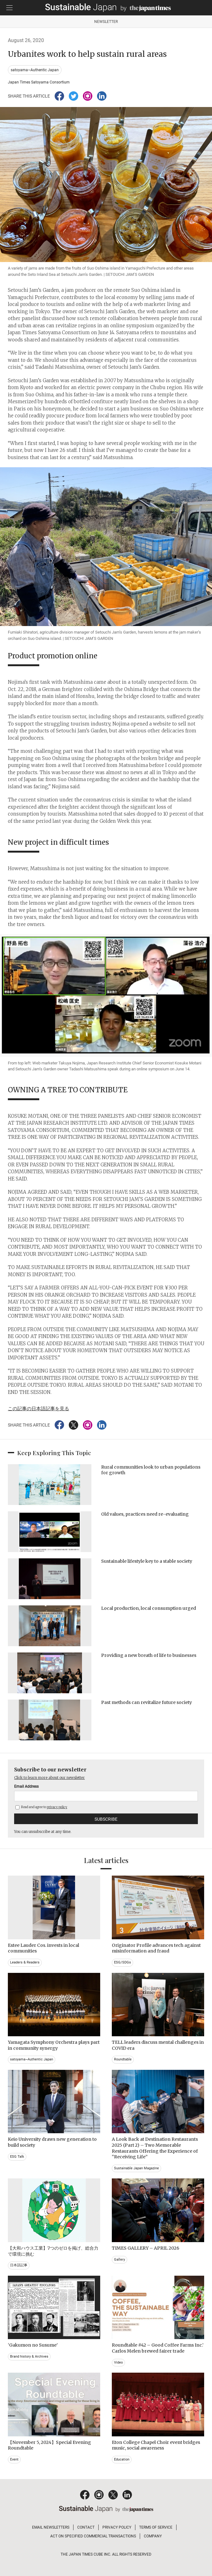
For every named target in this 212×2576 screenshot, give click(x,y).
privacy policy (57, 1807)
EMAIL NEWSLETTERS (50, 2527)
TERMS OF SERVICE (155, 2527)
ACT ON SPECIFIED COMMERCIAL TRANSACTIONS (93, 2536)
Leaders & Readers (25, 1962)
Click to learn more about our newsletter (49, 1777)
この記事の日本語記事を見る (38, 1408)
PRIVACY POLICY (116, 2527)
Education (121, 2459)
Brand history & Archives (29, 2356)
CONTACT (86, 2527)
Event (14, 2459)
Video (118, 2362)
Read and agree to (41, 1807)
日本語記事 (18, 2265)
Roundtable (123, 2059)
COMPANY (153, 2536)
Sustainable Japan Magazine (136, 2168)
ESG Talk (17, 2157)
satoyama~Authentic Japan (35, 70)
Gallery (119, 2259)
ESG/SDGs (122, 1962)
